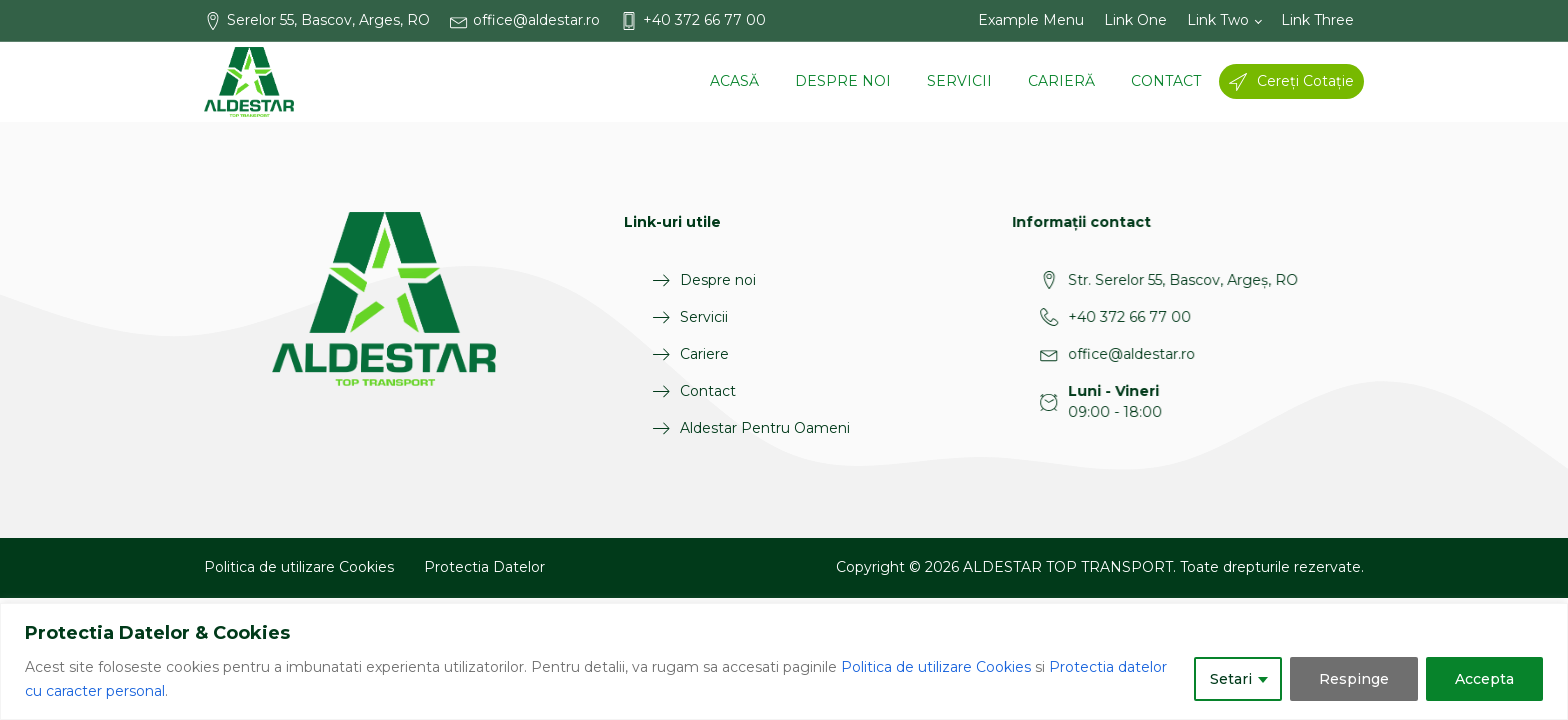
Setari (1231, 679)
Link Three (1317, 20)
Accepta (1484, 679)
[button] (327, 20)
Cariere (690, 354)
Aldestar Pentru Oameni (751, 428)
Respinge (1354, 679)
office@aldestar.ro (1072, 354)
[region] (784, 661)
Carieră (1061, 81)
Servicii (959, 81)
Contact (1166, 81)
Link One (1135, 20)
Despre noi (843, 81)
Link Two (1218, 20)
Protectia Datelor (484, 567)
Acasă (734, 81)
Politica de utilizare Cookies (936, 667)
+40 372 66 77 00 (1070, 317)
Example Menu (1031, 20)
